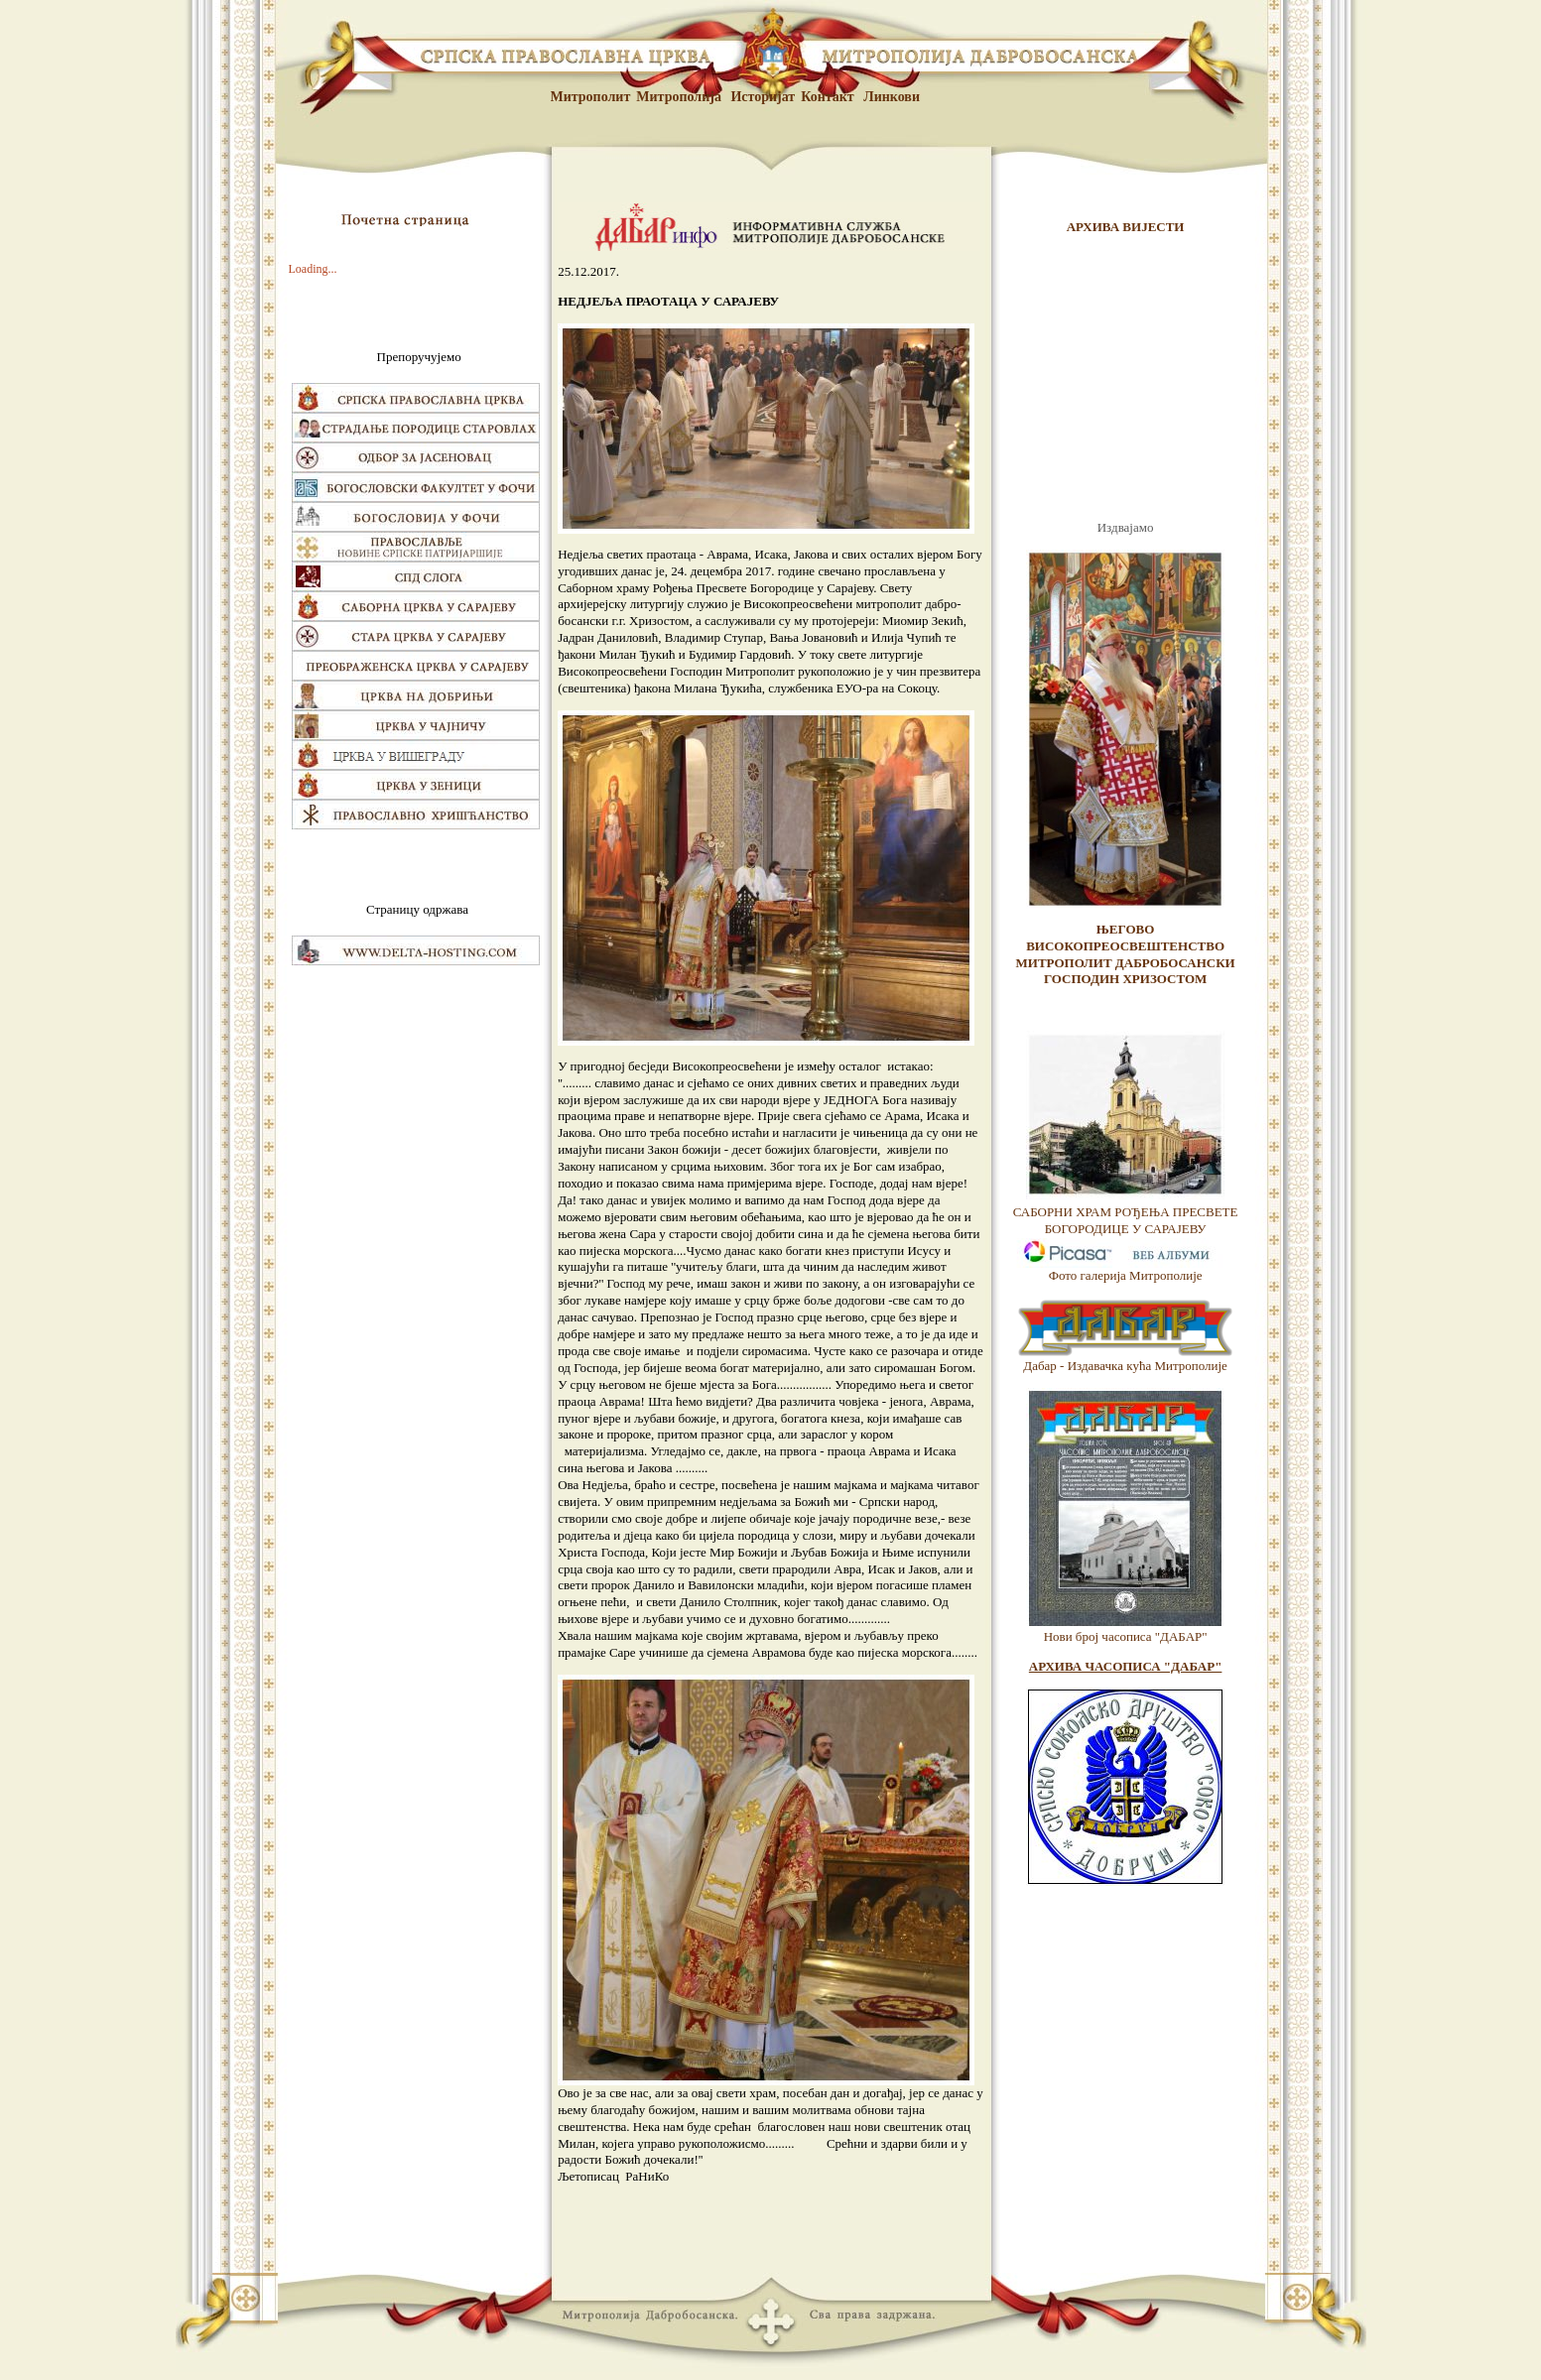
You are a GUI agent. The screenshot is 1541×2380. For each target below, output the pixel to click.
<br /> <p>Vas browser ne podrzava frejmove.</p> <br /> (1125, 378)
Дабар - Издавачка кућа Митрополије (1125, 1365)
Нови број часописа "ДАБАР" (1126, 1636)
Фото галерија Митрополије (1126, 1275)
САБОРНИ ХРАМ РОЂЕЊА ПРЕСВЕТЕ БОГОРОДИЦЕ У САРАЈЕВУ (1125, 1220)
